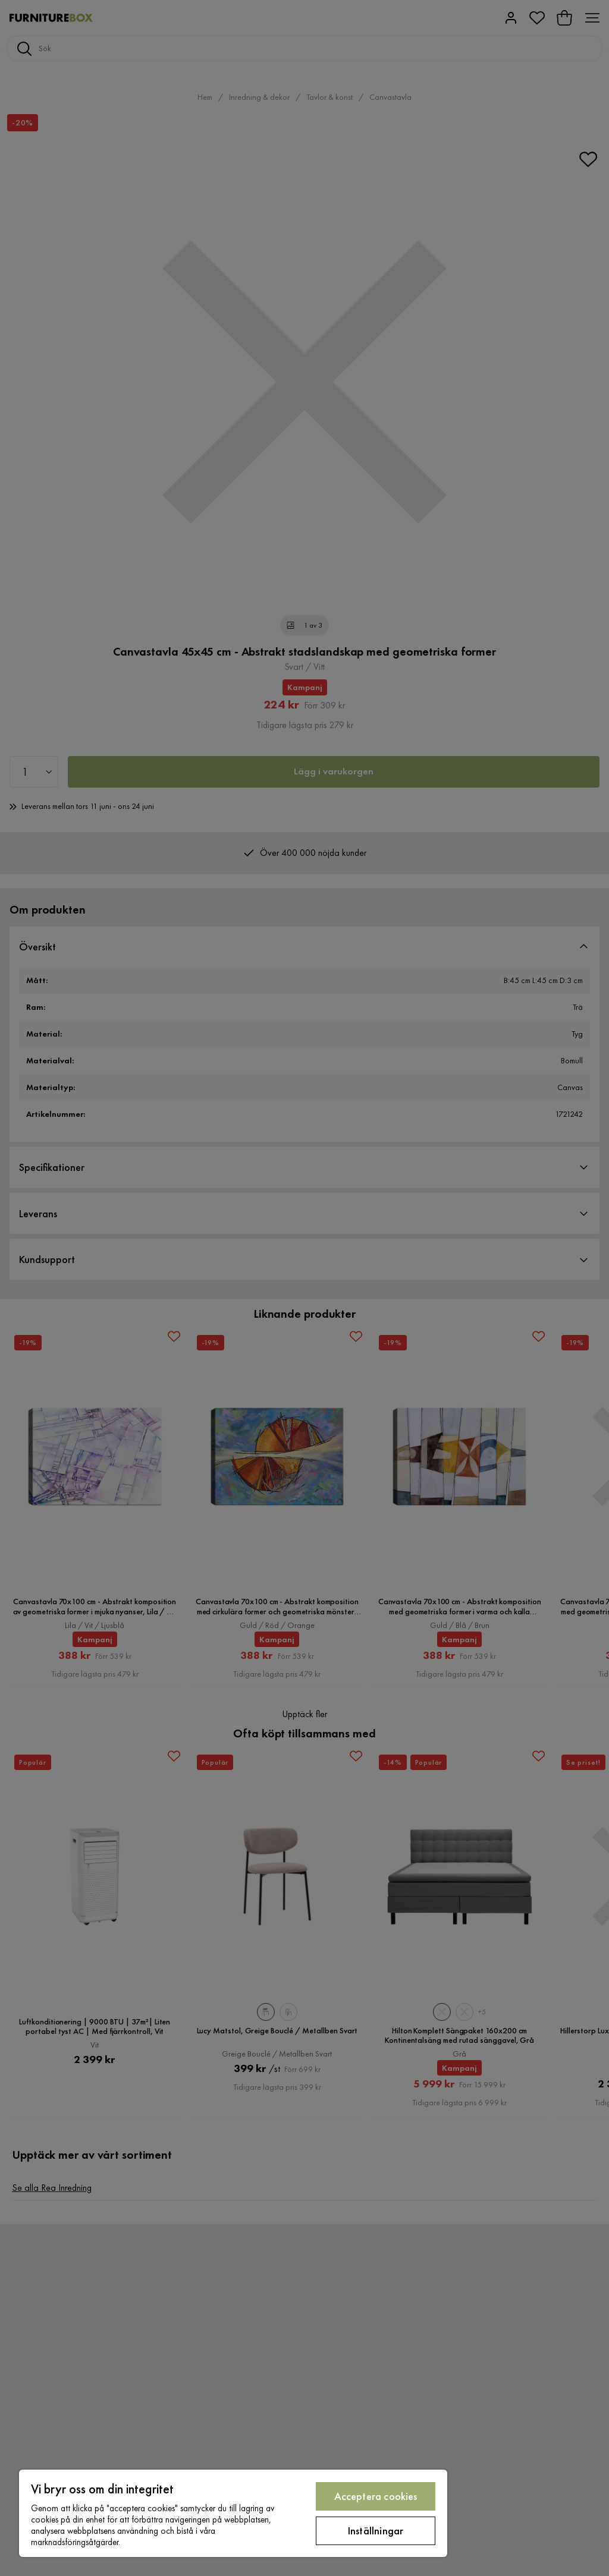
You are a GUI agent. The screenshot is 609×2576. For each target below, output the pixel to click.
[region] (233, 2513)
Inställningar (375, 2530)
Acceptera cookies (375, 2496)
